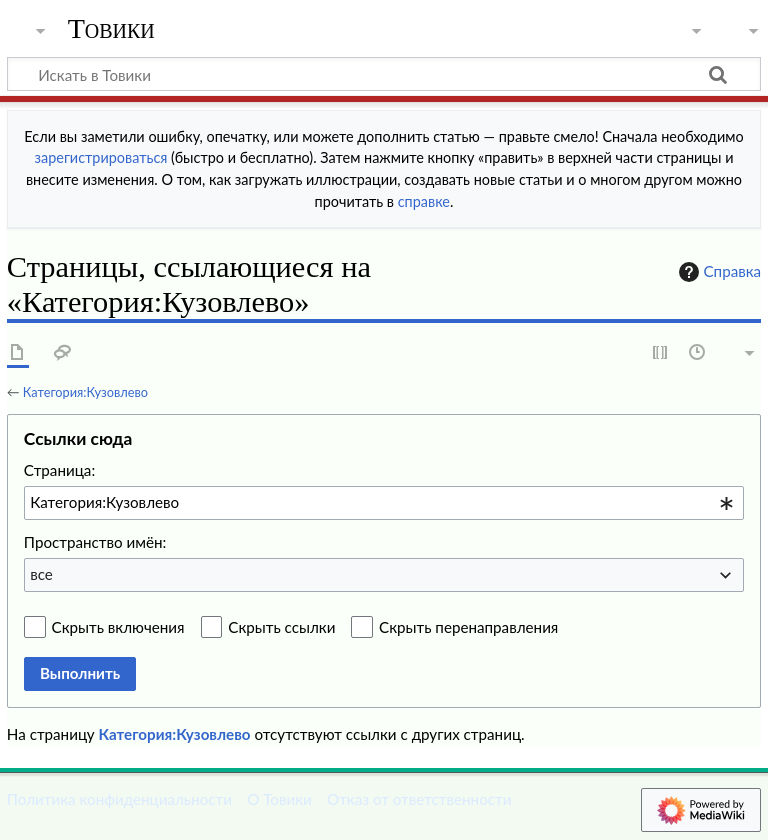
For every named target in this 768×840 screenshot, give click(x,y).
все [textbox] (41, 574)
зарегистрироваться (101, 157)
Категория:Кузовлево (85, 392)
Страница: (59, 470)
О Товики (279, 799)
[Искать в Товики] (384, 74)
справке (424, 201)
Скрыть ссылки (281, 627)
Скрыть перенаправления (468, 627)
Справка (718, 272)
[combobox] (384, 503)
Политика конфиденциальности (119, 799)
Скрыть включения (118, 627)
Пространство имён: (95, 542)
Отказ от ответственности (419, 799)
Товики (111, 29)
